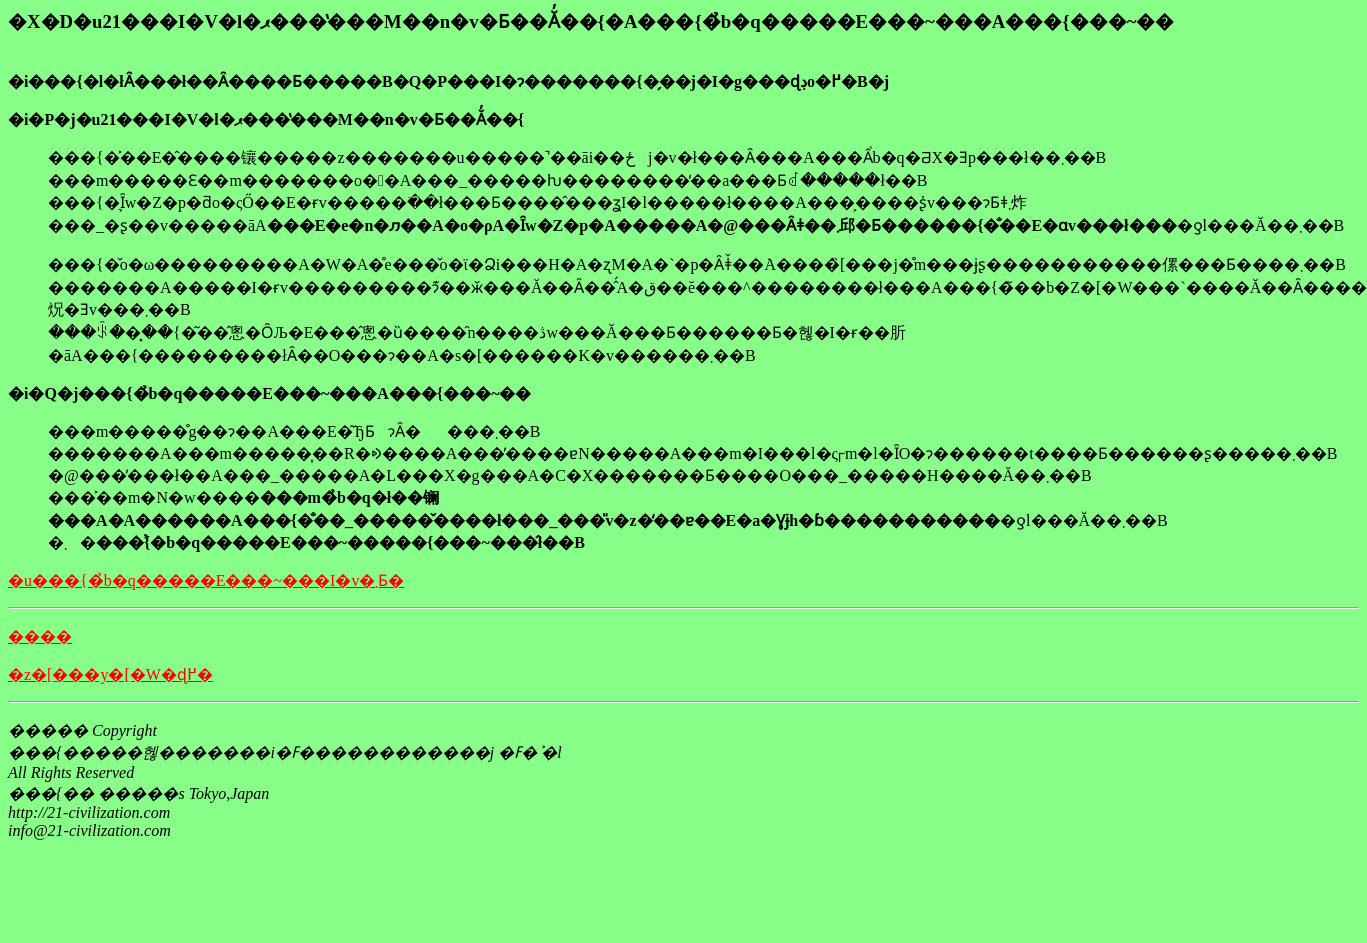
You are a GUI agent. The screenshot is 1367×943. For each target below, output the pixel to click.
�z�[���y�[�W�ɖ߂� (110, 674)
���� (40, 636)
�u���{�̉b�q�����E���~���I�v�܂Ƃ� (206, 580)
